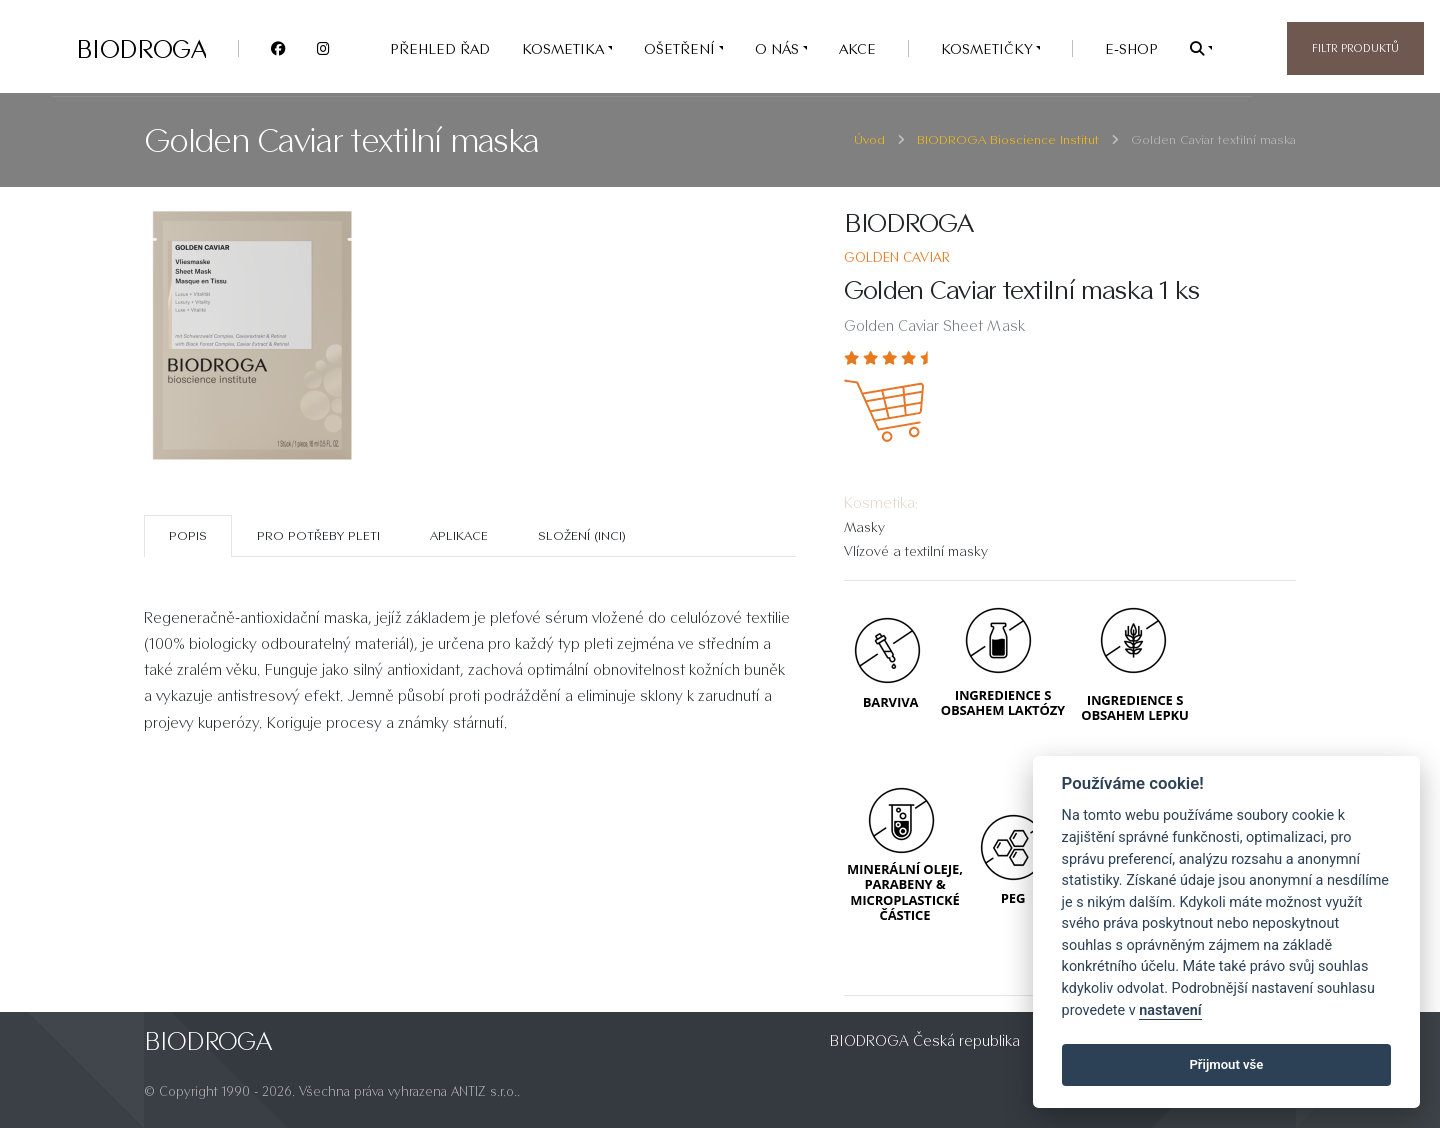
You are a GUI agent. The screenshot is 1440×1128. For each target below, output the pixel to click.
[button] (1201, 48)
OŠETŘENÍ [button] (681, 48)
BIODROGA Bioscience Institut (1008, 139)
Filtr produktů (1355, 48)
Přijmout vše (1226, 1064)
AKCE (857, 48)
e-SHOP (1131, 48)
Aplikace (459, 535)
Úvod (869, 139)
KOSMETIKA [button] (565, 48)
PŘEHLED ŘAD (440, 48)
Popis (188, 535)
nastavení (1170, 1010)
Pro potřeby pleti (318, 535)
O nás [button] (779, 48)
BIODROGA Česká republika (925, 1040)
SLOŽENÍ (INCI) (582, 535)
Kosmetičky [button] (988, 48)
